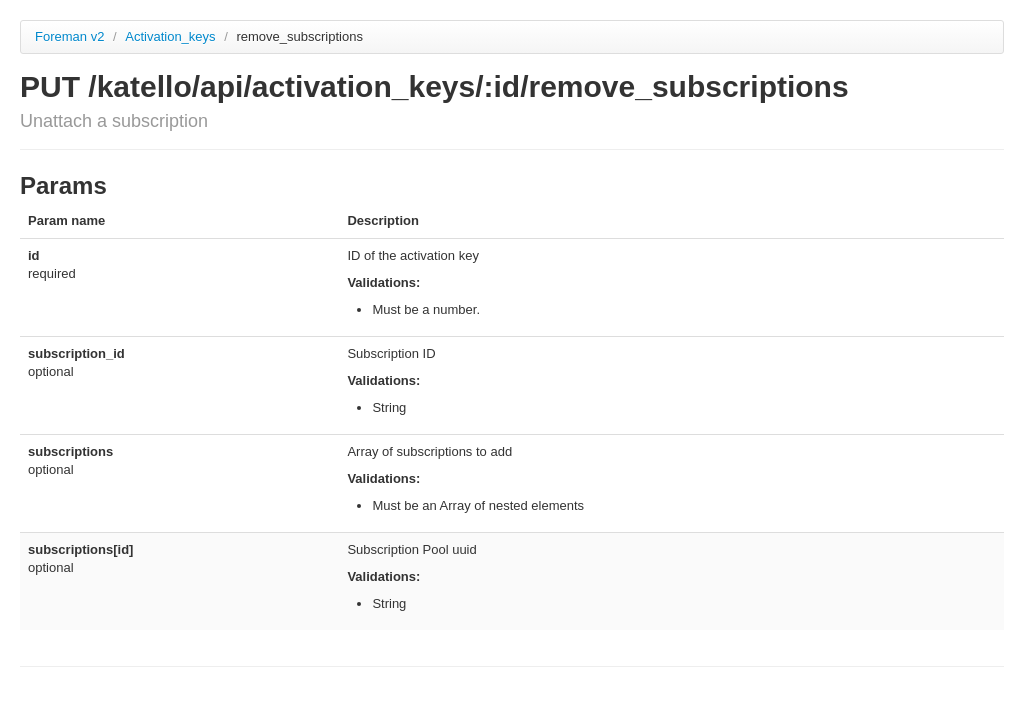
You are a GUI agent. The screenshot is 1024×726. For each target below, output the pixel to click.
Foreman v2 (69, 36)
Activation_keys (172, 36)
